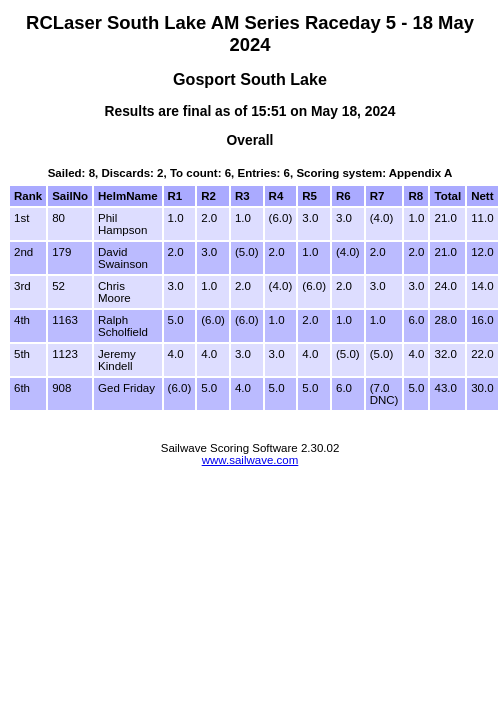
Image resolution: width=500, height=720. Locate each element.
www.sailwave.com (250, 460)
